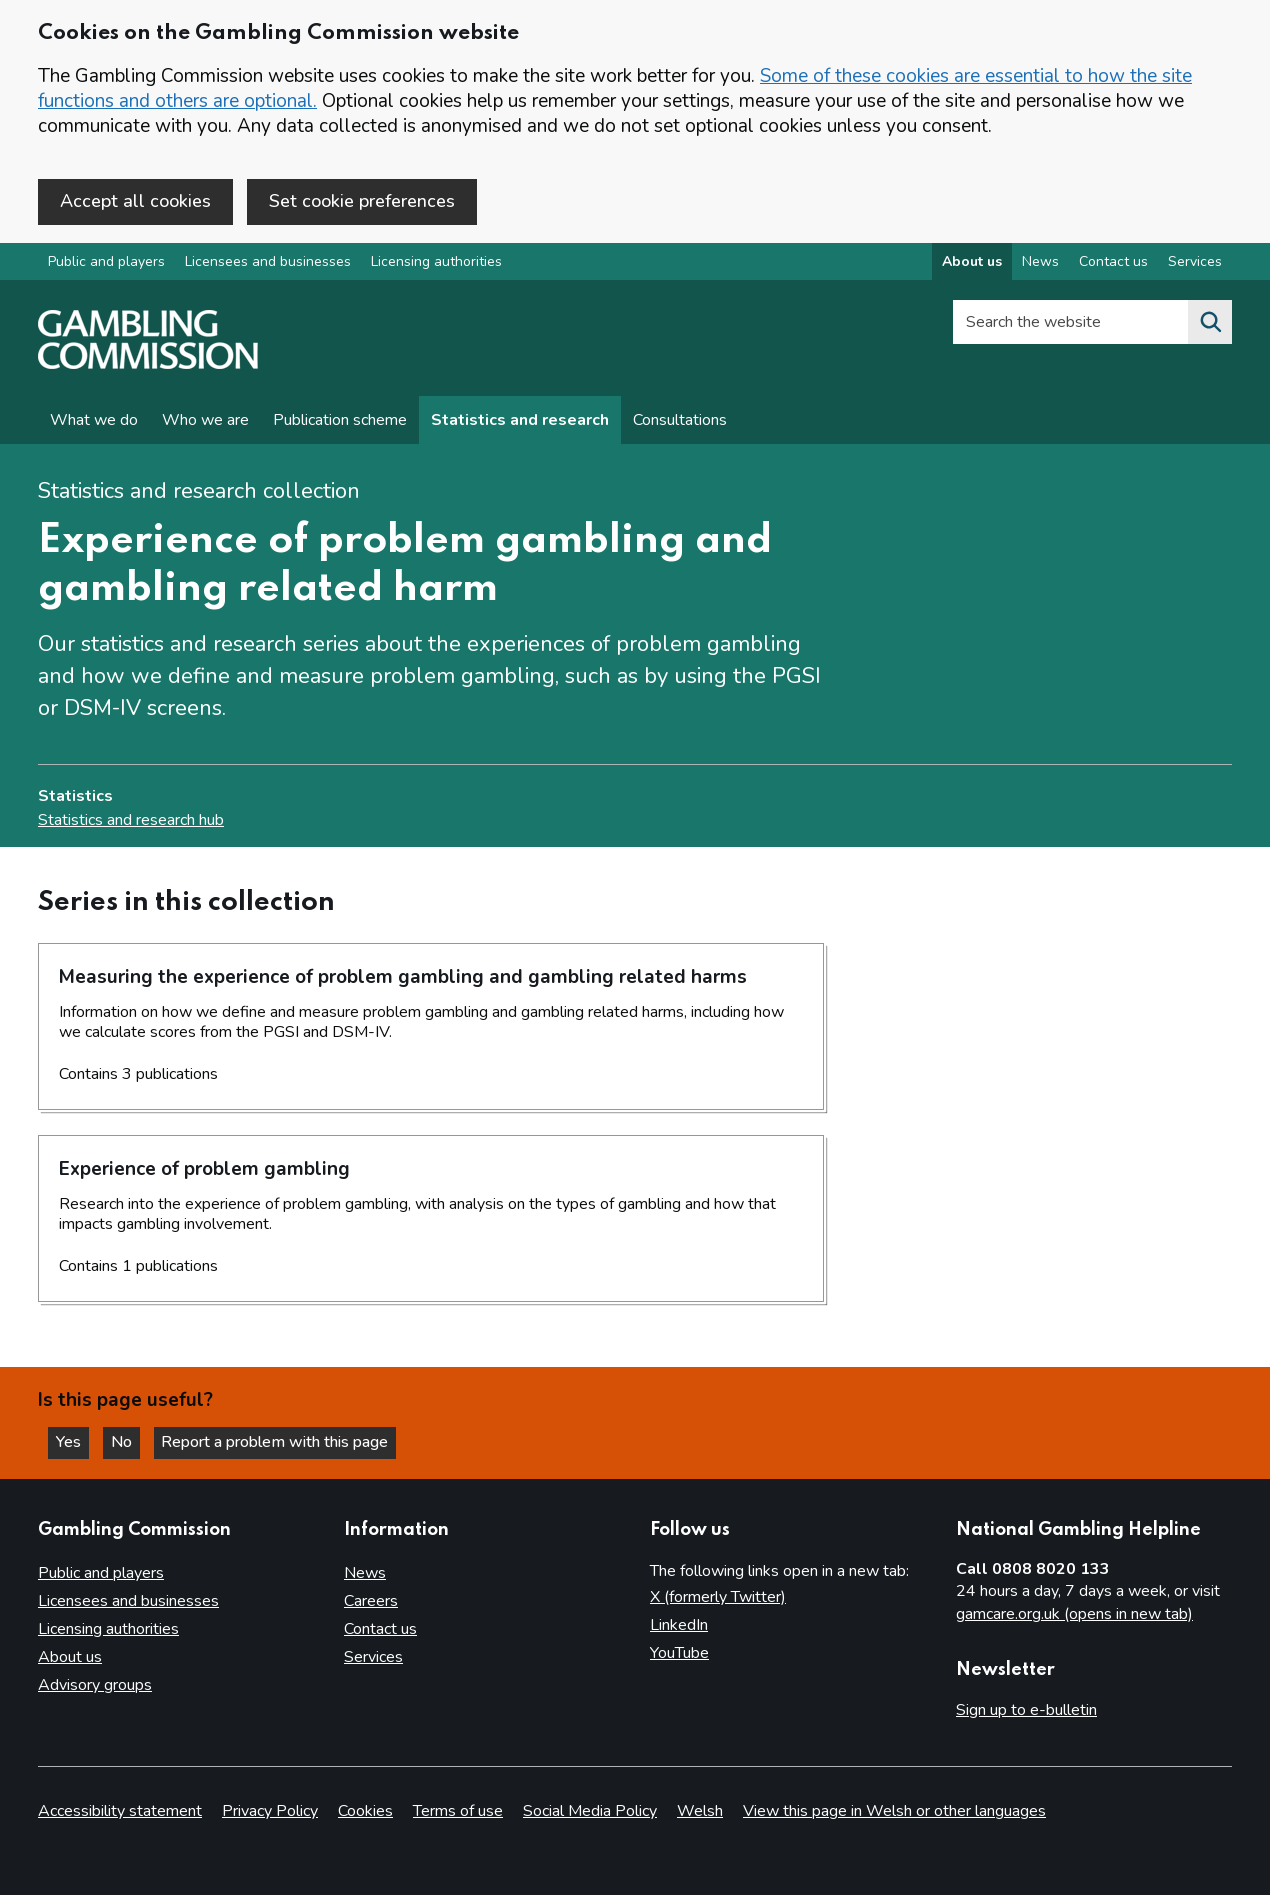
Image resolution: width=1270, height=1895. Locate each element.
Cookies (365, 1811)
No (129, 1442)
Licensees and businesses (268, 263)
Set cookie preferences (362, 201)
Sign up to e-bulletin (1026, 1710)
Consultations (680, 422)
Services (373, 1657)
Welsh (700, 1811)
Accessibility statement (120, 1811)
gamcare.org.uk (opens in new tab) (1074, 1615)
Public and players (106, 263)
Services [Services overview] (1195, 263)
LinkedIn (679, 1625)
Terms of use (458, 1811)
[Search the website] (1210, 324)
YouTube (679, 1653)
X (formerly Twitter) (718, 1597)
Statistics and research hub (131, 821)
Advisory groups (95, 1685)
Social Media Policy (590, 1811)
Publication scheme (340, 422)
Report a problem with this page (280, 1442)
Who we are (205, 422)
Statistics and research (520, 422)
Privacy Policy (270, 1811)
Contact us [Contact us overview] (1113, 263)
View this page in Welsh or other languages (894, 1811)
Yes (74, 1442)
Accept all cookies (135, 201)
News (365, 1573)
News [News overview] (1040, 263)
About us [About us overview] (972, 263)
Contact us (380, 1629)
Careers (371, 1601)
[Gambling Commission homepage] (148, 366)
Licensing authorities (436, 263)
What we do (94, 422)
